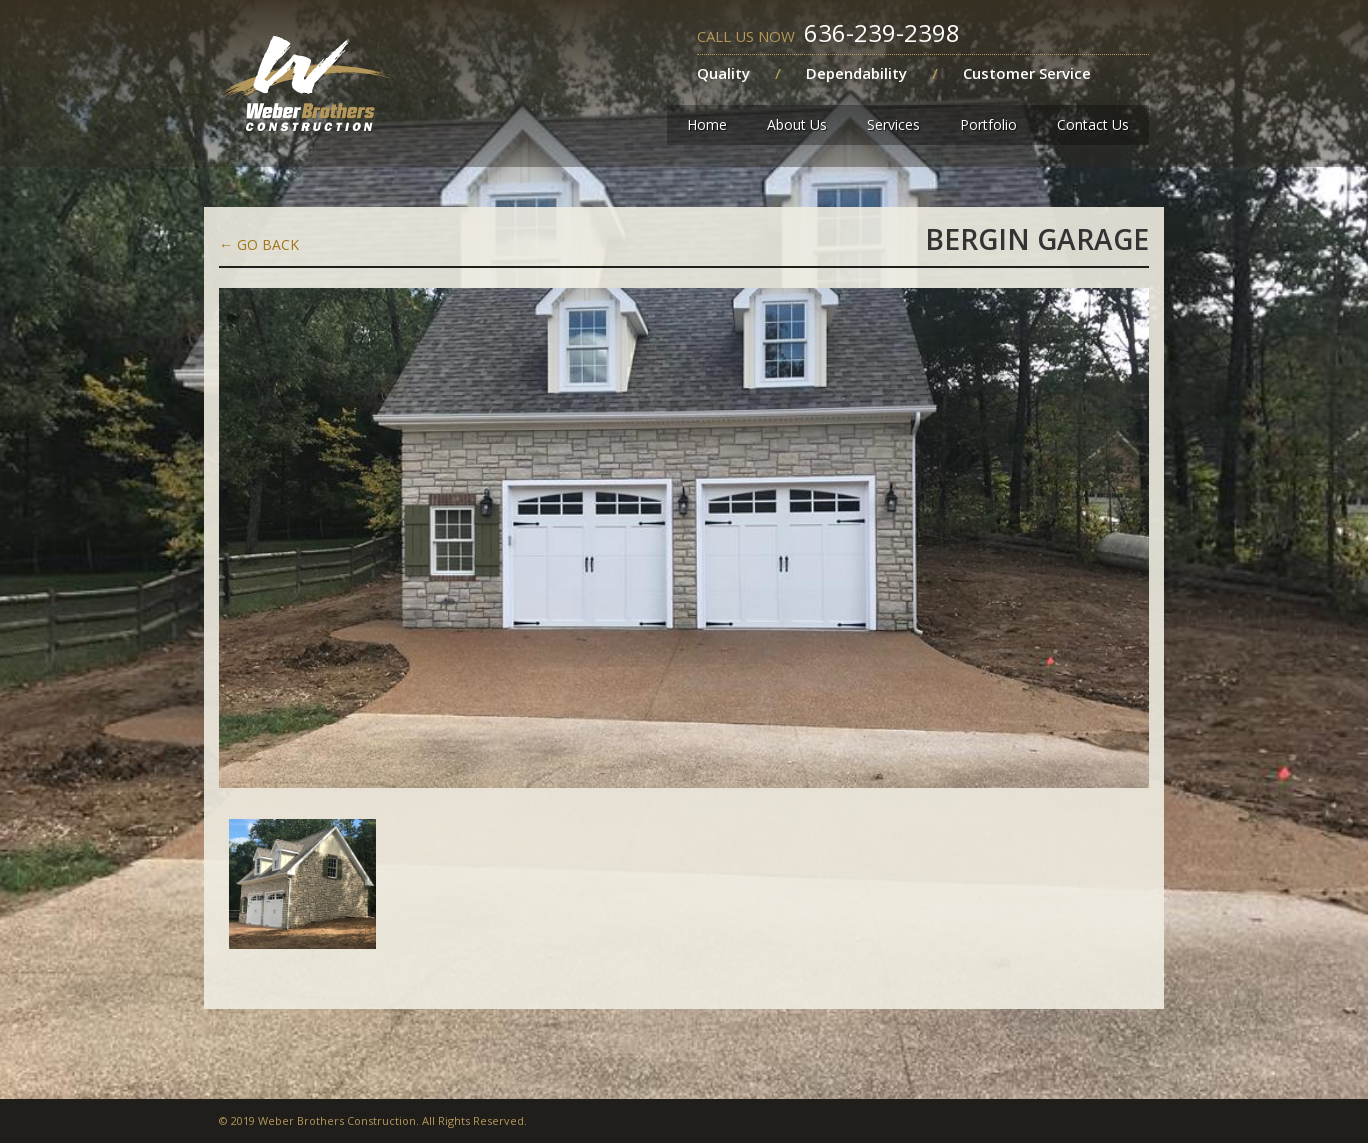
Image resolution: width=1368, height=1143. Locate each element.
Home (707, 124)
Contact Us (1093, 124)
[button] (893, 125)
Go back (259, 244)
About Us (797, 124)
